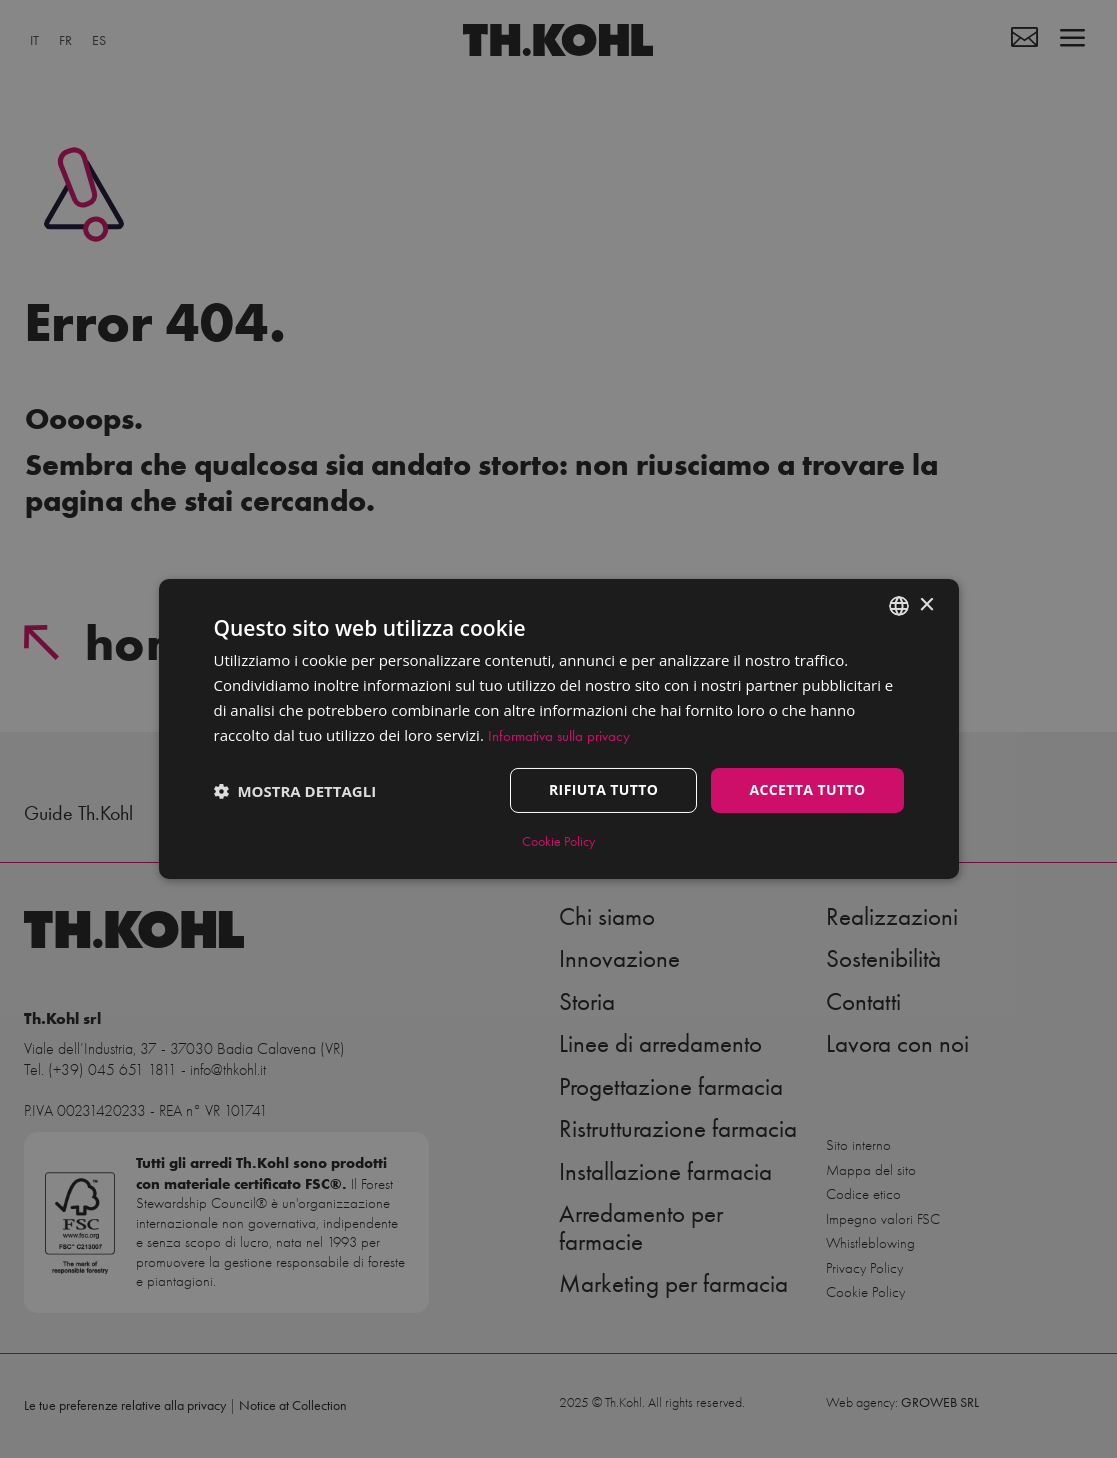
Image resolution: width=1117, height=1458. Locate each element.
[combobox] (899, 606)
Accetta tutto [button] (807, 789)
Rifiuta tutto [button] (603, 789)
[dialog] (559, 729)
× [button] (926, 604)
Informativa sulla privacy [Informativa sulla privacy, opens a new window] (559, 736)
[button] (295, 791)
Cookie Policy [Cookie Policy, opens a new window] (558, 841)
